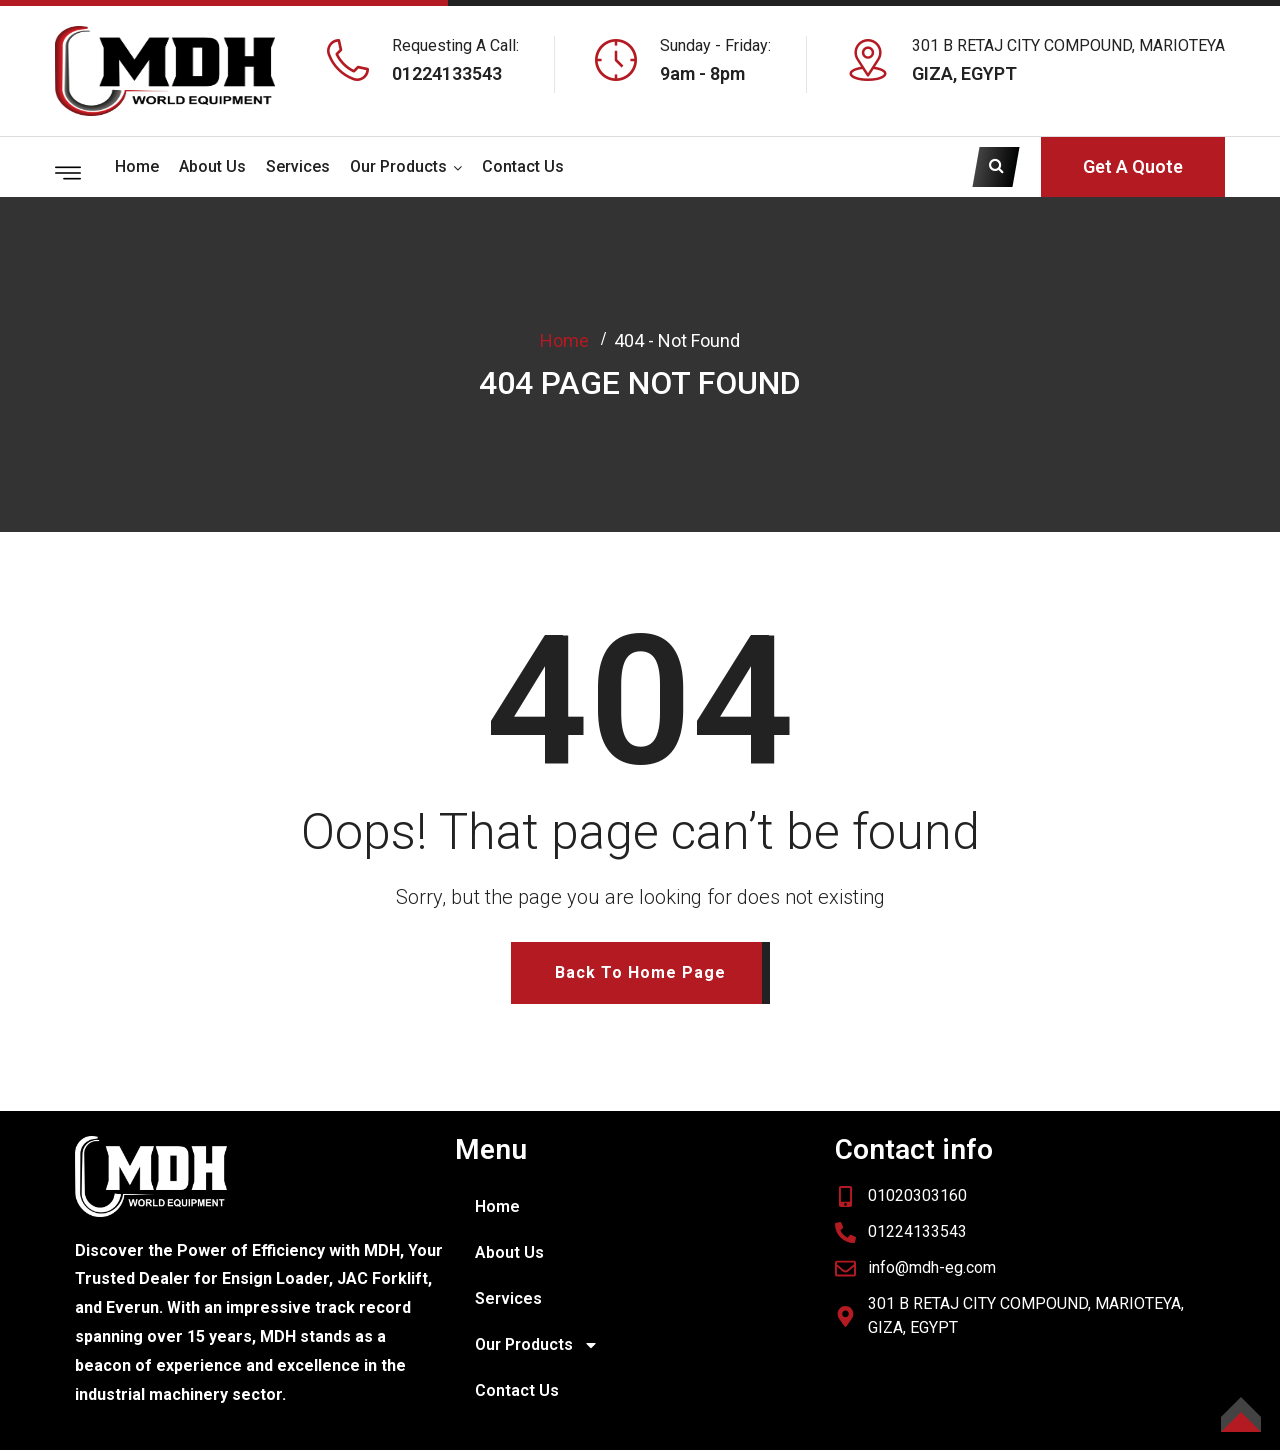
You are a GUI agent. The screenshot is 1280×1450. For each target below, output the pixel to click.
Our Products (398, 166)
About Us (212, 166)
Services (298, 166)
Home (137, 166)
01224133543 (447, 73)
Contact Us (523, 166)
